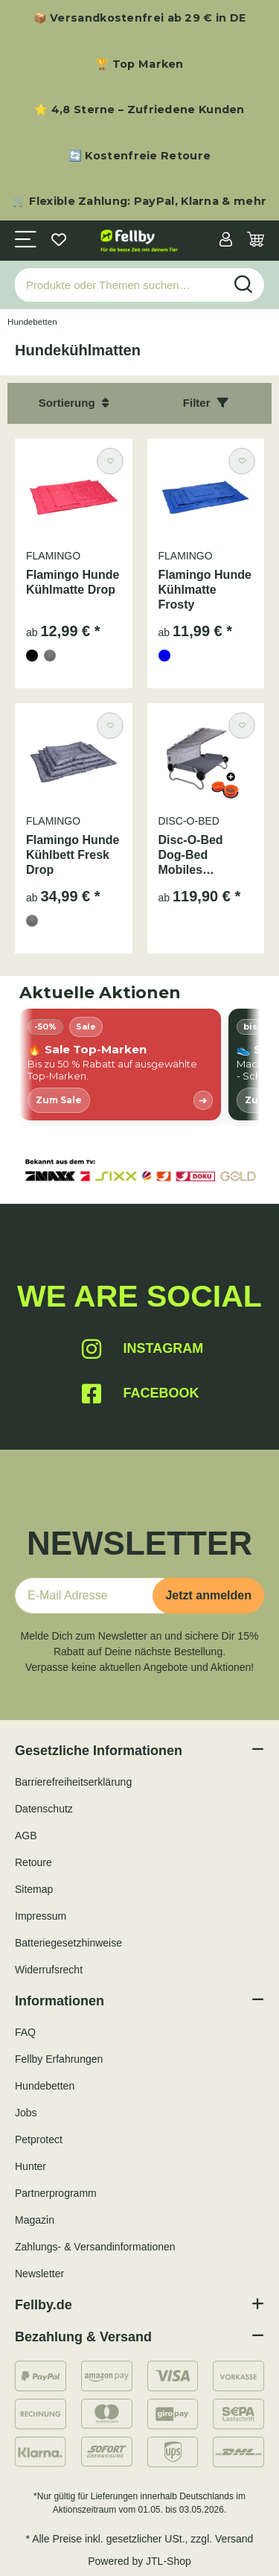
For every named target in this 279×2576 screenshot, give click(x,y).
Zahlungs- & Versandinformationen (95, 2247)
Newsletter (39, 2274)
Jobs (26, 2113)
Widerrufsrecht (49, 1970)
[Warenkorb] (255, 241)
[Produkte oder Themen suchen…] (119, 285)
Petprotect (38, 2139)
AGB (26, 1835)
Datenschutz (44, 1809)
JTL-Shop (168, 2561)
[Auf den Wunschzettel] (110, 461)
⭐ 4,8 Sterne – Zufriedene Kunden (139, 109)
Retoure (33, 1862)
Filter (205, 402)
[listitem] (120, 1064)
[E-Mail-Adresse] (89, 1596)
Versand (234, 2539)
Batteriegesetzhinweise (68, 1943)
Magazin (34, 2220)
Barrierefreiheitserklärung (73, 1782)
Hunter (30, 2166)
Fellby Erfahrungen (59, 2059)
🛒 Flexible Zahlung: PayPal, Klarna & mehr (139, 201)
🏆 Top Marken (139, 64)
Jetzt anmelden (208, 1595)
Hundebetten (44, 2086)
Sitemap (34, 1889)
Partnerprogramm (56, 2193)
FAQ (25, 2032)
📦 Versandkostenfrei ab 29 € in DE (139, 18)
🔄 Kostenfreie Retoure (139, 155)
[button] (225, 241)
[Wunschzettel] (58, 241)
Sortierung (74, 402)
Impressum (40, 1916)
